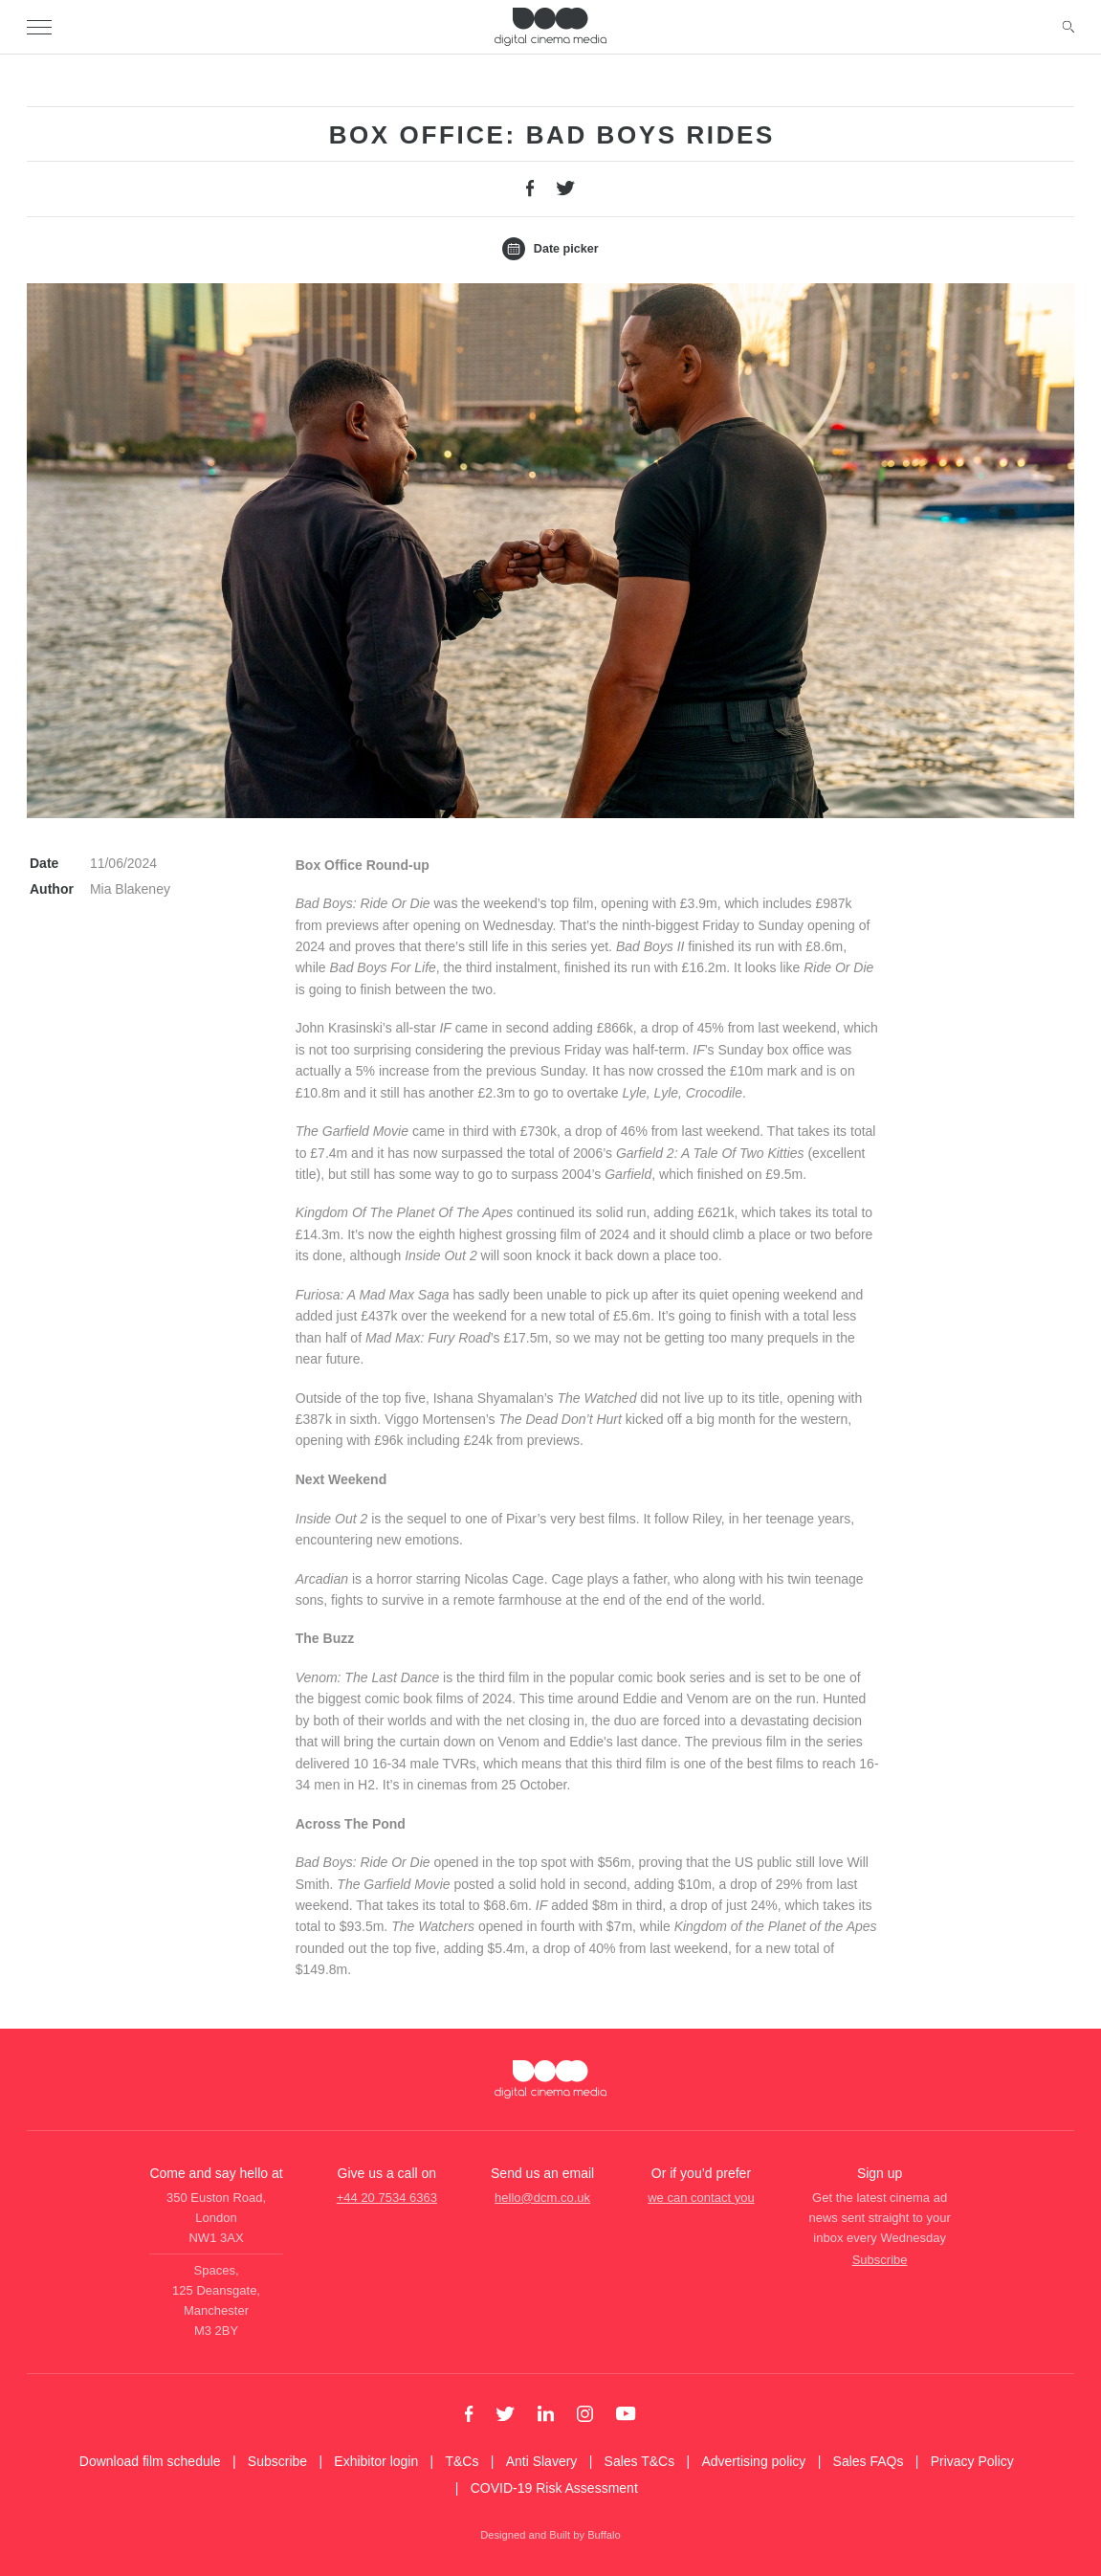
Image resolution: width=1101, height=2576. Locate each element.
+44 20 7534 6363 (387, 2197)
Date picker (550, 249)
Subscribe (880, 2260)
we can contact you (701, 2197)
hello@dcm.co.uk (542, 2197)
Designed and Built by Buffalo (550, 2535)
